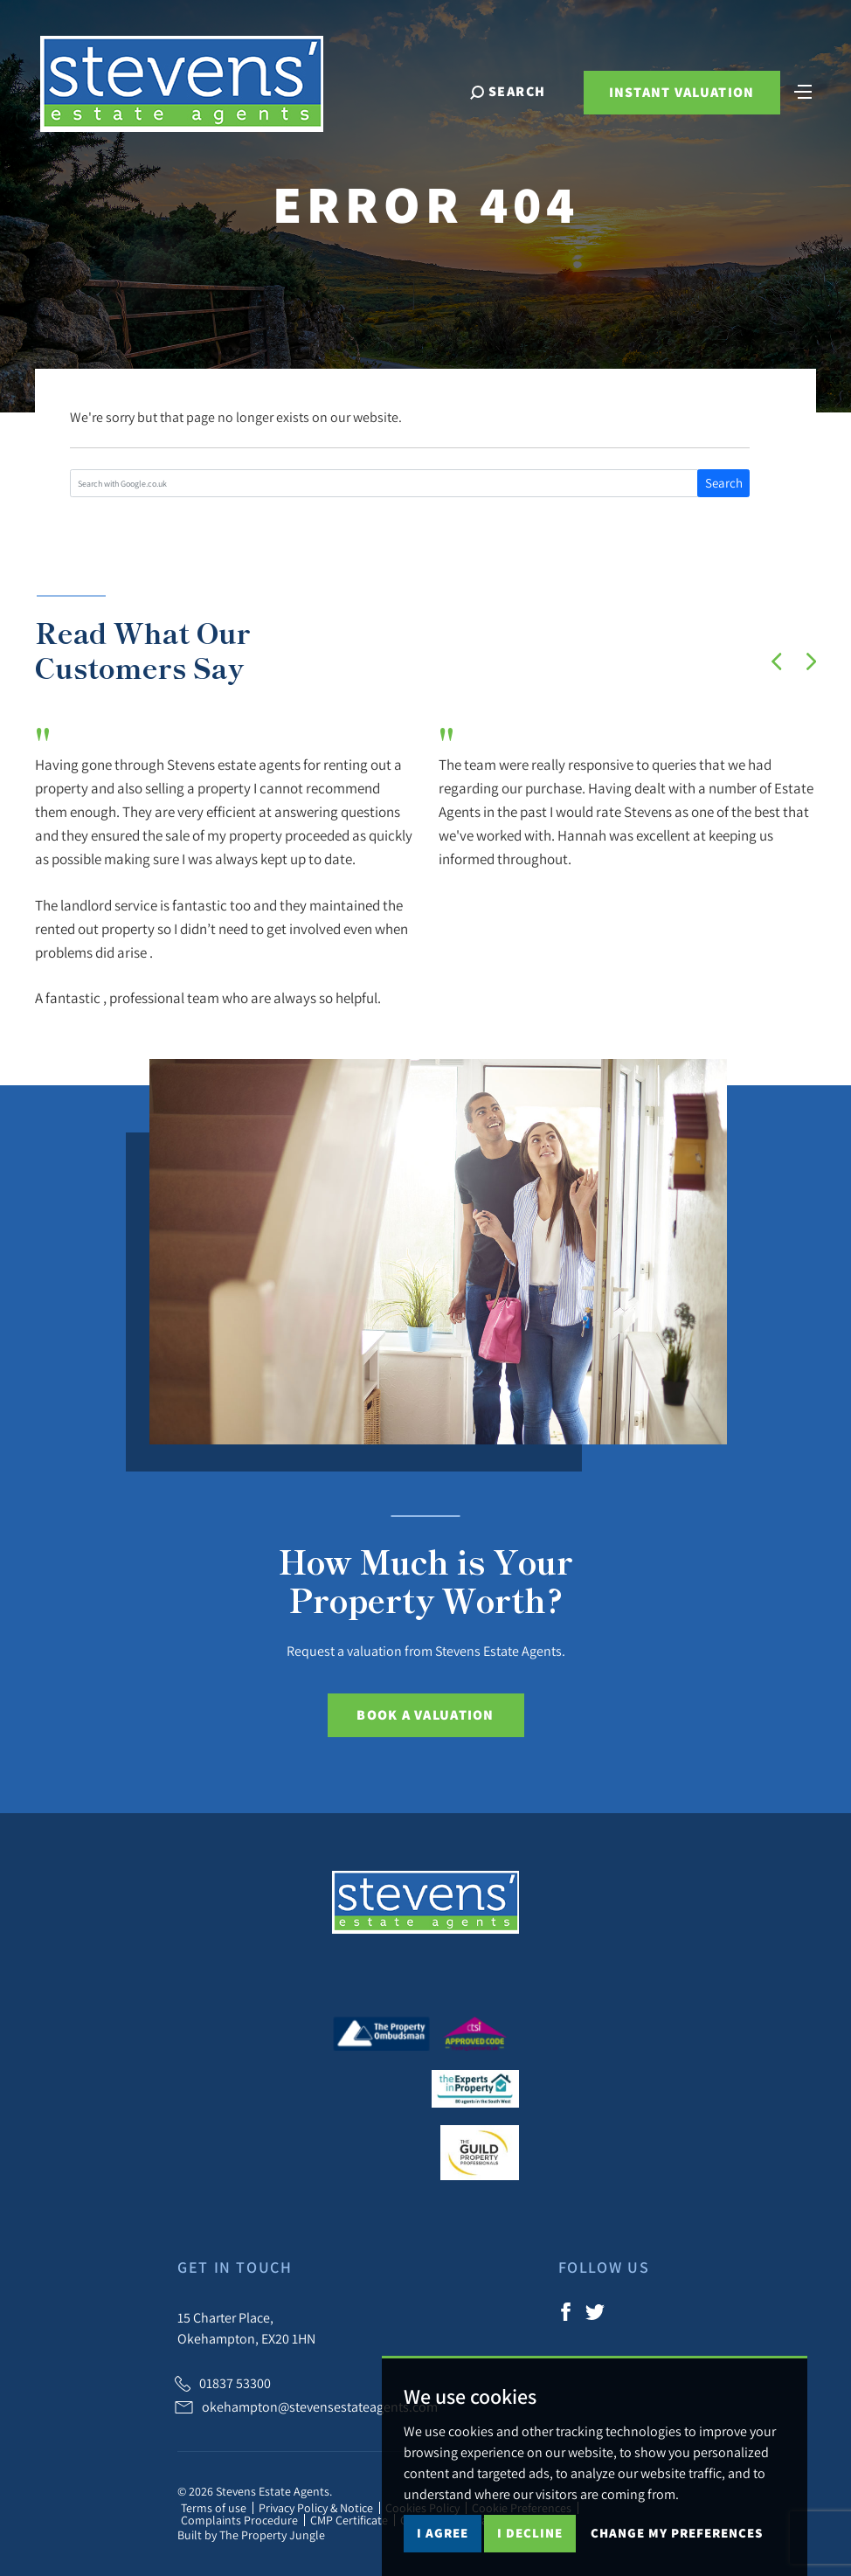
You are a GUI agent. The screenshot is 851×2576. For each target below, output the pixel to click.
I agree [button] (442, 2532)
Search (724, 482)
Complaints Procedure (239, 2520)
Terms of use (213, 2508)
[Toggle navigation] (803, 90)
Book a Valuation (425, 1715)
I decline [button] (530, 2532)
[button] (776, 661)
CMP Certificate (349, 2520)
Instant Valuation (682, 92)
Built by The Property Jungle (251, 2535)
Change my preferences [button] (677, 2532)
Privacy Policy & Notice (316, 2508)
